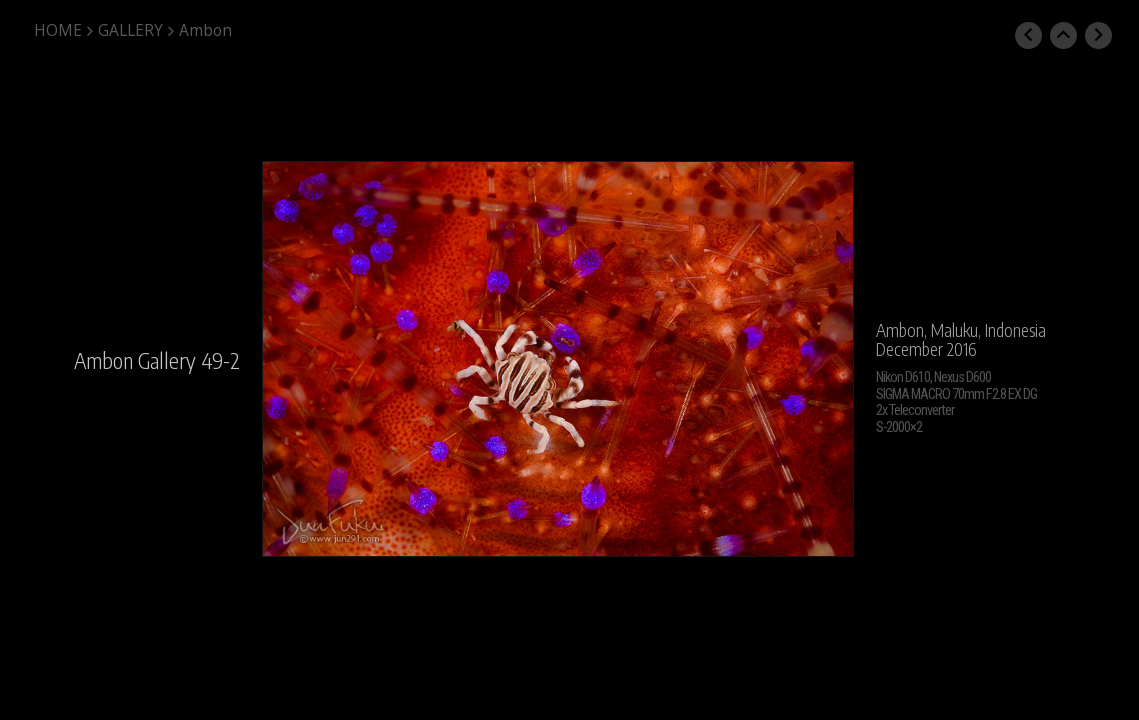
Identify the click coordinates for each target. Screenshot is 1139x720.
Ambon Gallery (135, 360)
